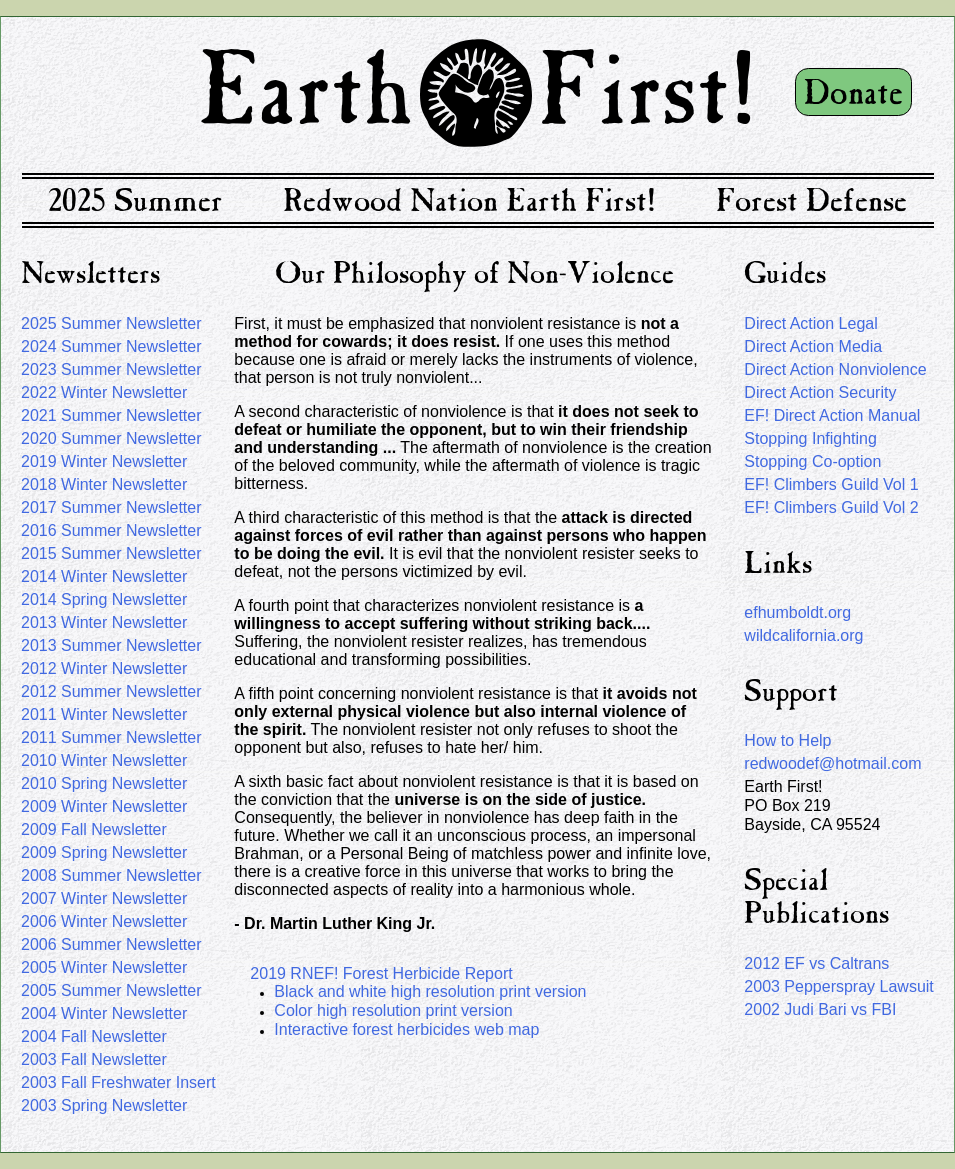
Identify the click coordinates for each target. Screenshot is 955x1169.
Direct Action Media (813, 346)
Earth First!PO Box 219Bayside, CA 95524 (812, 805)
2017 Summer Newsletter (111, 507)
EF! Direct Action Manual (832, 415)
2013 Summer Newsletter (111, 645)
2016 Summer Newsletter (111, 530)
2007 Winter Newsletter (104, 898)
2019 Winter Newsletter (104, 461)
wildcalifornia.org (803, 635)
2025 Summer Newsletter (111, 323)
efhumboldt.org (797, 612)
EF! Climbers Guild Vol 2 (831, 507)
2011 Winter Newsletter (104, 714)
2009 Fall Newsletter (94, 829)
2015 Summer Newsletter (111, 553)
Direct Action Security (820, 392)
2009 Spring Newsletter (104, 852)
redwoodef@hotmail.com (832, 763)
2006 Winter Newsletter (104, 921)
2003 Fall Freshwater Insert (118, 1082)
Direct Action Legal (810, 323)
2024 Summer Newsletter (111, 346)
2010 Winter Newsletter (104, 760)
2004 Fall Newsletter (94, 1036)
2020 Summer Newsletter (111, 438)
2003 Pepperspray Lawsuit (838, 986)
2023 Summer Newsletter (111, 369)
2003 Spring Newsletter (104, 1105)
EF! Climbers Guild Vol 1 (831, 484)
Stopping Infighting (810, 438)
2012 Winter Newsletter (104, 668)
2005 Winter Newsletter (104, 967)
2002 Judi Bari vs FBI (820, 1009)
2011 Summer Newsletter (111, 737)
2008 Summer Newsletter (111, 875)
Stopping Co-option (812, 461)
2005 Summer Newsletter (111, 990)
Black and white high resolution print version (430, 991)
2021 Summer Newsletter (111, 415)
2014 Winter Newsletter (104, 576)
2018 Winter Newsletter (104, 484)
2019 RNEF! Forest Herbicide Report (381, 973)
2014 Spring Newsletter (104, 599)
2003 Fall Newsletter (94, 1059)
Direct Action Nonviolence (835, 369)
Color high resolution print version (393, 1010)
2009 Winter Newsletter (104, 806)
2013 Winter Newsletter (104, 622)
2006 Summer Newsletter (111, 944)
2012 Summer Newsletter (111, 691)
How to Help (787, 740)
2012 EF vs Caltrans (816, 963)
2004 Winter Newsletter (104, 1013)
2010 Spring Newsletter (104, 783)
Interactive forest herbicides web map (406, 1029)
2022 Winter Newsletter (104, 392)
